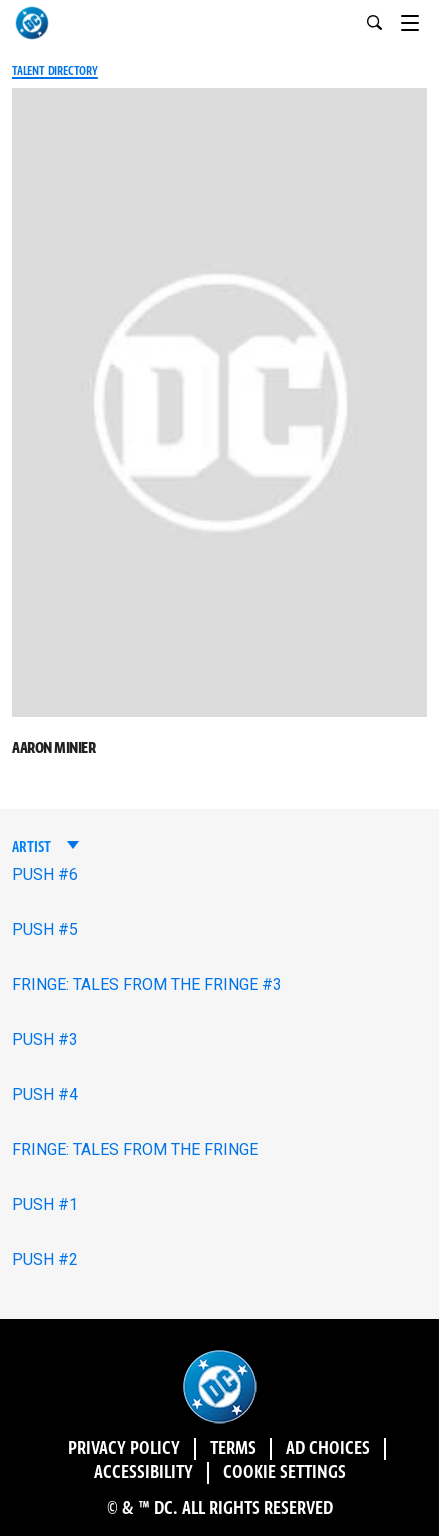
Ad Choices (328, 1449)
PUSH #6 (45, 874)
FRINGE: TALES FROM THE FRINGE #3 (147, 984)
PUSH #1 (45, 1204)
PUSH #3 (45, 1039)
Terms (233, 1449)
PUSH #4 (45, 1094)
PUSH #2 (45, 1259)
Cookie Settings (284, 1473)
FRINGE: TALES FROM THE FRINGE (135, 1149)
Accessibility (143, 1473)
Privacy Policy (124, 1449)
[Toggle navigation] (420, 20)
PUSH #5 (45, 929)
